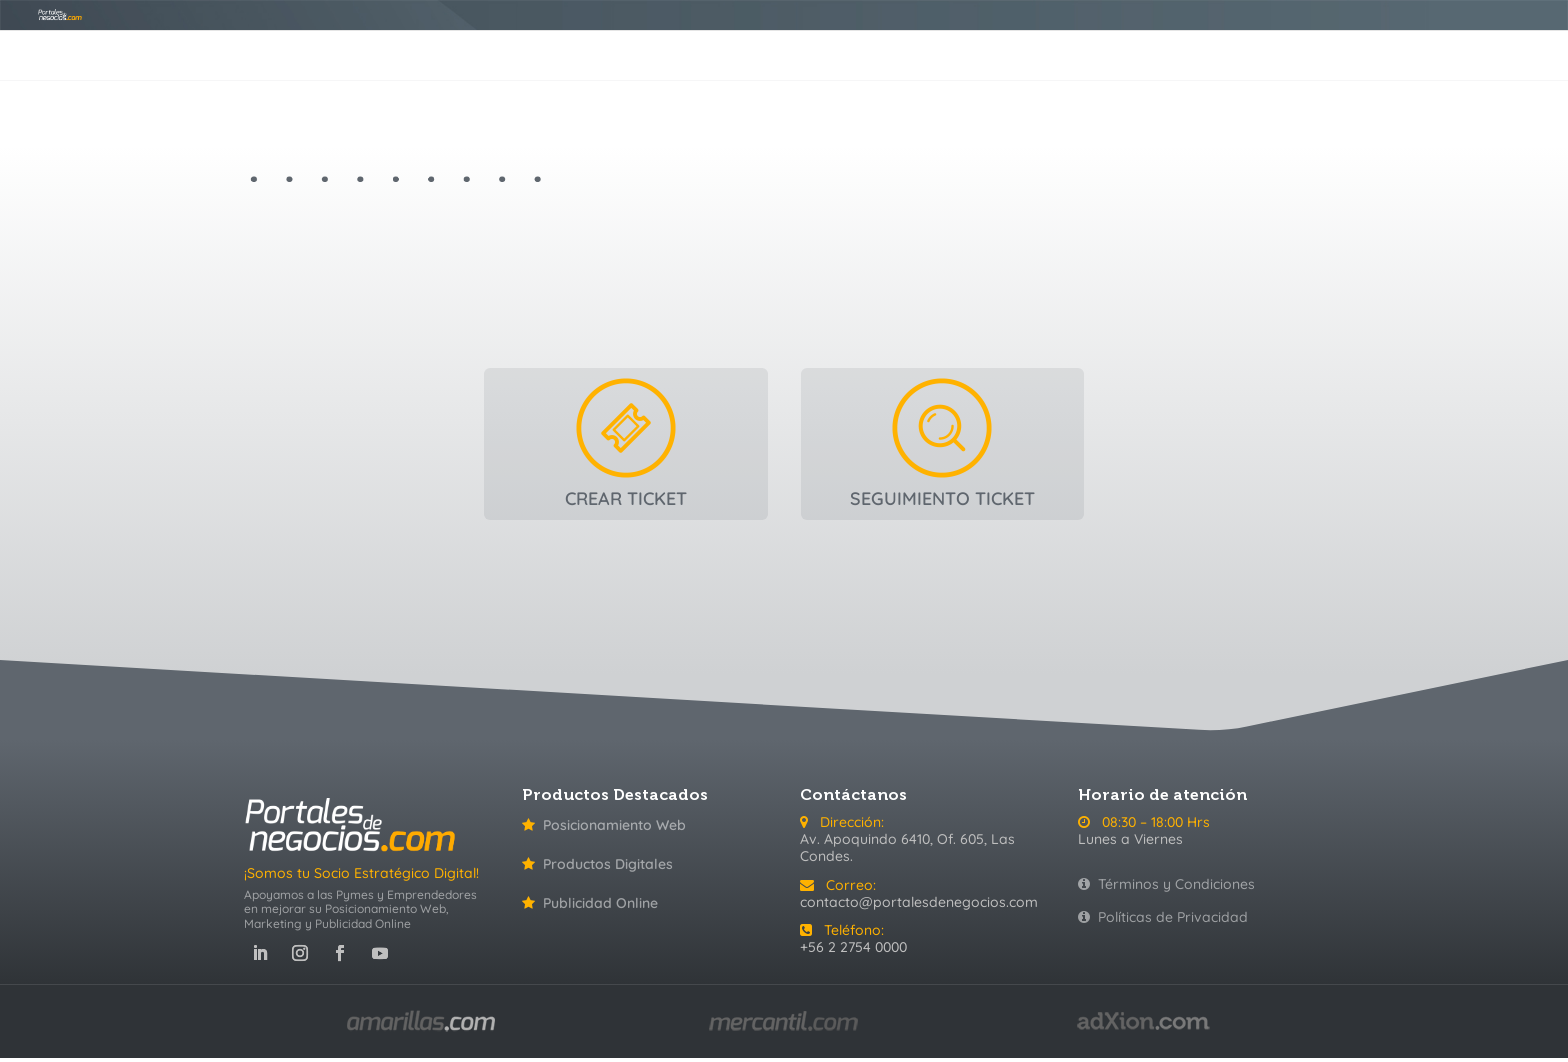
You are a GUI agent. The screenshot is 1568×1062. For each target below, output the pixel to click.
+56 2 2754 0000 (853, 947)
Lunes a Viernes (1130, 839)
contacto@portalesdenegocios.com (919, 902)
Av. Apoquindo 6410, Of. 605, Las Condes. (907, 847)
